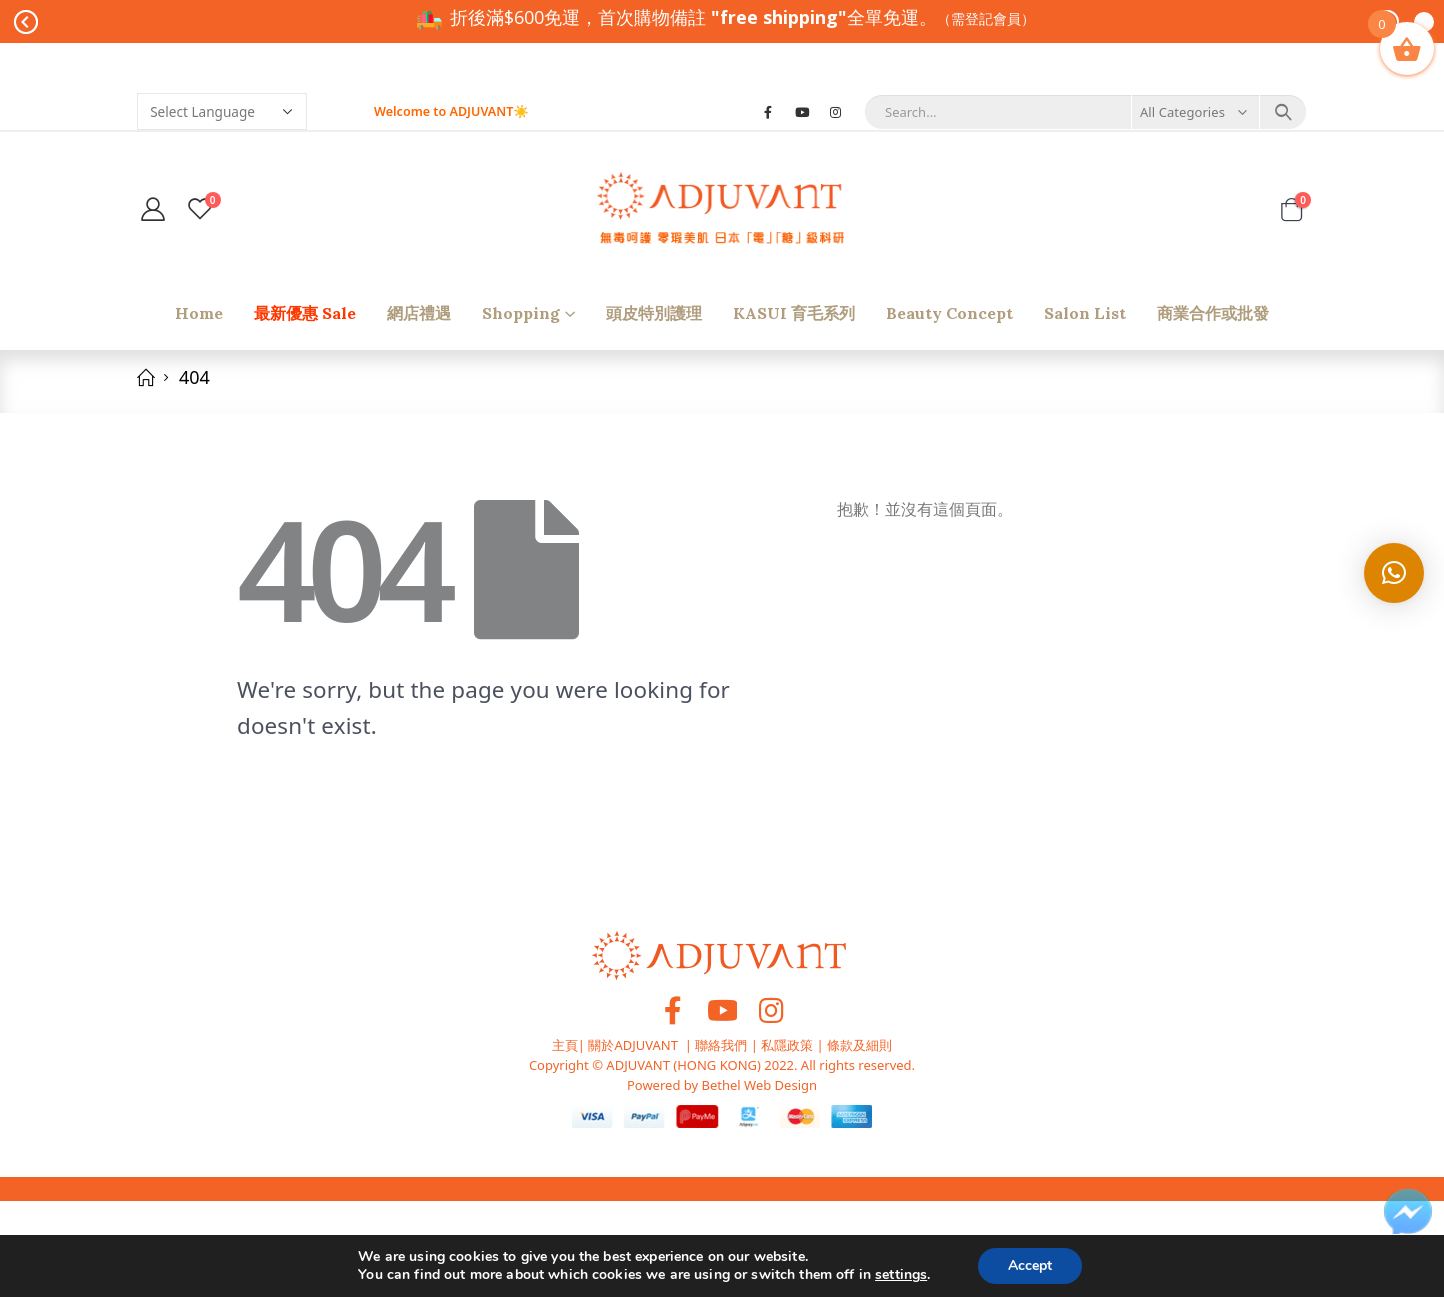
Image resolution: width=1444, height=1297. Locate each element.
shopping (521, 313)
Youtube (722, 1010)
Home (199, 313)
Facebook (673, 1010)
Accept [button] (1030, 1265)
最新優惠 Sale (305, 313)
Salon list (1085, 313)
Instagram (771, 1010)
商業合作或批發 (1213, 313)
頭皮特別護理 (654, 313)
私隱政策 (787, 1045)
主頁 (565, 1045)
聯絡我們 (721, 1045)
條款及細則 (859, 1045)
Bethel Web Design (757, 1085)
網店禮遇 (419, 313)
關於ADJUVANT (633, 1045)
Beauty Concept (949, 313)
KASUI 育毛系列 (794, 313)
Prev (26, 22)
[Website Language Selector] (222, 111)
